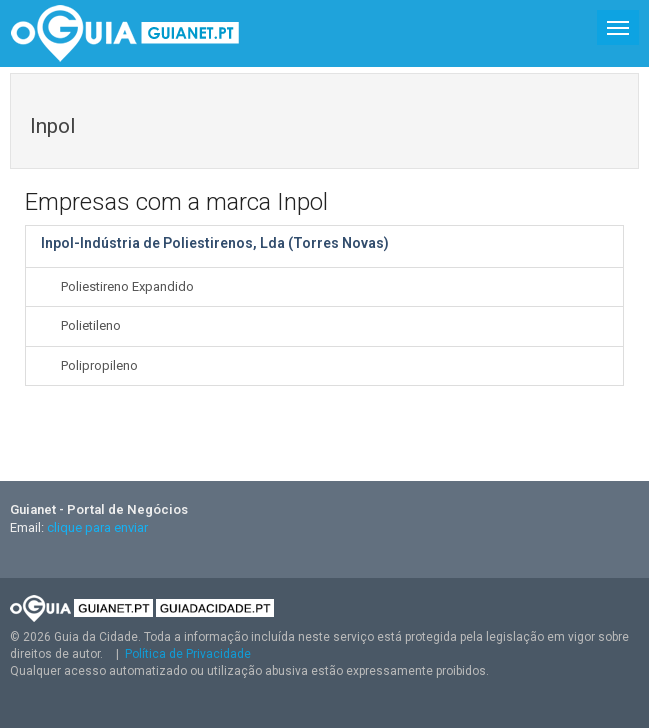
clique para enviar (97, 527)
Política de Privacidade (188, 654)
